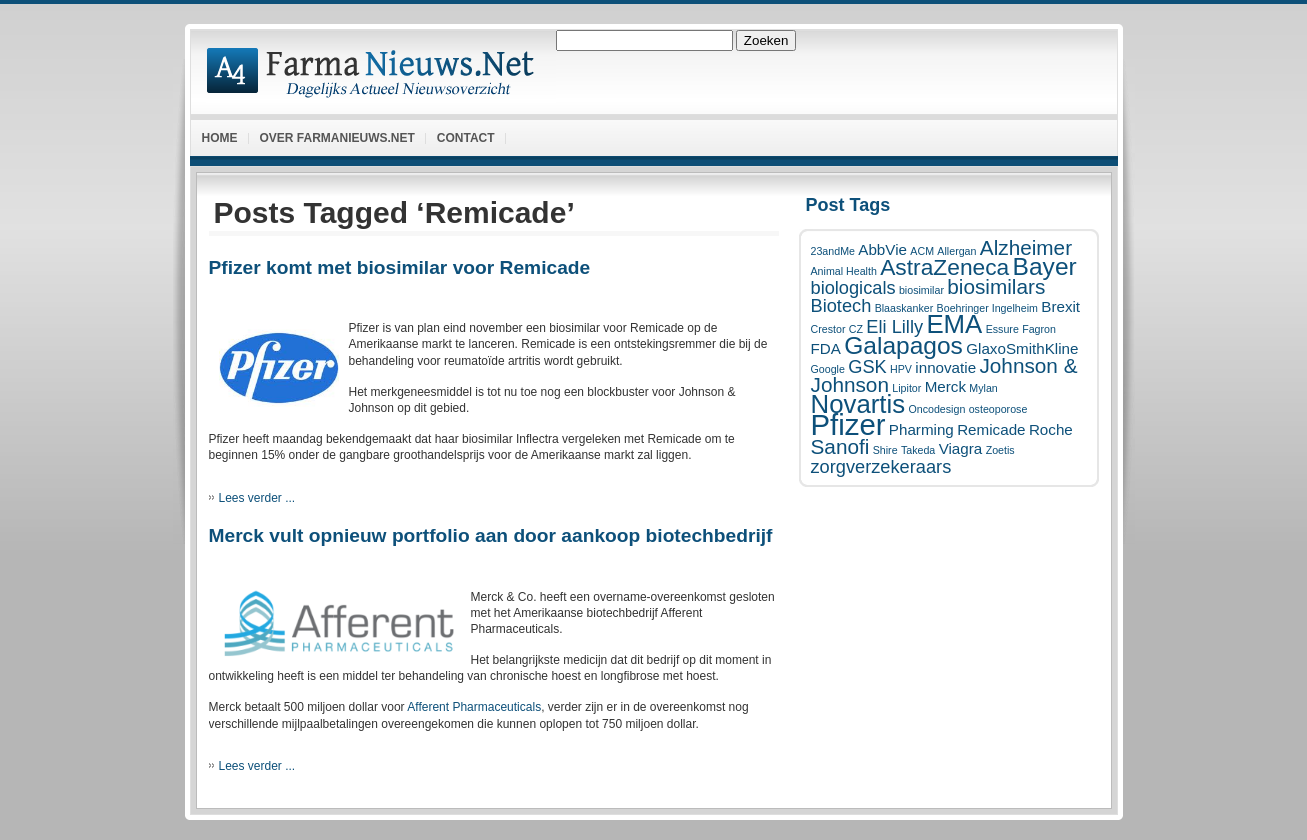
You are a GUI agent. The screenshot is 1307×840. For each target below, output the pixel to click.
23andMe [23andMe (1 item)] (833, 251)
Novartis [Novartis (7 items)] (858, 404)
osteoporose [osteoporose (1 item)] (998, 409)
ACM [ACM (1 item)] (922, 251)
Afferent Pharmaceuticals (474, 707)
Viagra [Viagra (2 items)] (961, 448)
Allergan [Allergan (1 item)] (956, 251)
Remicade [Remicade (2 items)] (991, 429)
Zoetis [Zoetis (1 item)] (1000, 450)
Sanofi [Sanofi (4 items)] (840, 446)
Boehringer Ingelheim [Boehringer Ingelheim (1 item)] (987, 308)
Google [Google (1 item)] (828, 369)
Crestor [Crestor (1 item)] (828, 329)
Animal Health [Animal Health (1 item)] (844, 271)
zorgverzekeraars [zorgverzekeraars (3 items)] (881, 466)
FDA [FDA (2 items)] (826, 348)
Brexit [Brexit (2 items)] (1060, 306)
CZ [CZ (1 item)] (856, 329)
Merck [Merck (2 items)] (945, 386)
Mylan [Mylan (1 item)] (983, 388)
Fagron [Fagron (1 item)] (1039, 329)
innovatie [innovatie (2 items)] (945, 367)
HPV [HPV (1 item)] (901, 369)
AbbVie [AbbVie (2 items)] (882, 249)
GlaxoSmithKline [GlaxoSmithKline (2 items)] (1022, 348)
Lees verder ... (257, 498)
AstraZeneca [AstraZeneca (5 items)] (944, 267)
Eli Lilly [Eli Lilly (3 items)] (894, 326)
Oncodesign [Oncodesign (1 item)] (936, 409)
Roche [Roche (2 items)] (1051, 429)
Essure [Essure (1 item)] (1002, 329)
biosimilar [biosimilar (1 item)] (921, 290)
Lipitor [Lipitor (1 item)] (906, 388)
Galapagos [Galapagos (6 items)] (903, 345)
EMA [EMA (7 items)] (954, 324)
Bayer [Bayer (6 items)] (1045, 266)
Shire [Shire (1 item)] (885, 450)
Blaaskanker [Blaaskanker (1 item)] (904, 308)
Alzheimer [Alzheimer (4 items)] (1026, 247)
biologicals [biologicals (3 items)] (853, 287)
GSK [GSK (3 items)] (867, 366)
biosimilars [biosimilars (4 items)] (996, 286)
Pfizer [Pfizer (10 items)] (848, 424)
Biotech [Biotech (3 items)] (841, 305)
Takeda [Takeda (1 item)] (918, 450)
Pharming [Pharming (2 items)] (921, 429)
